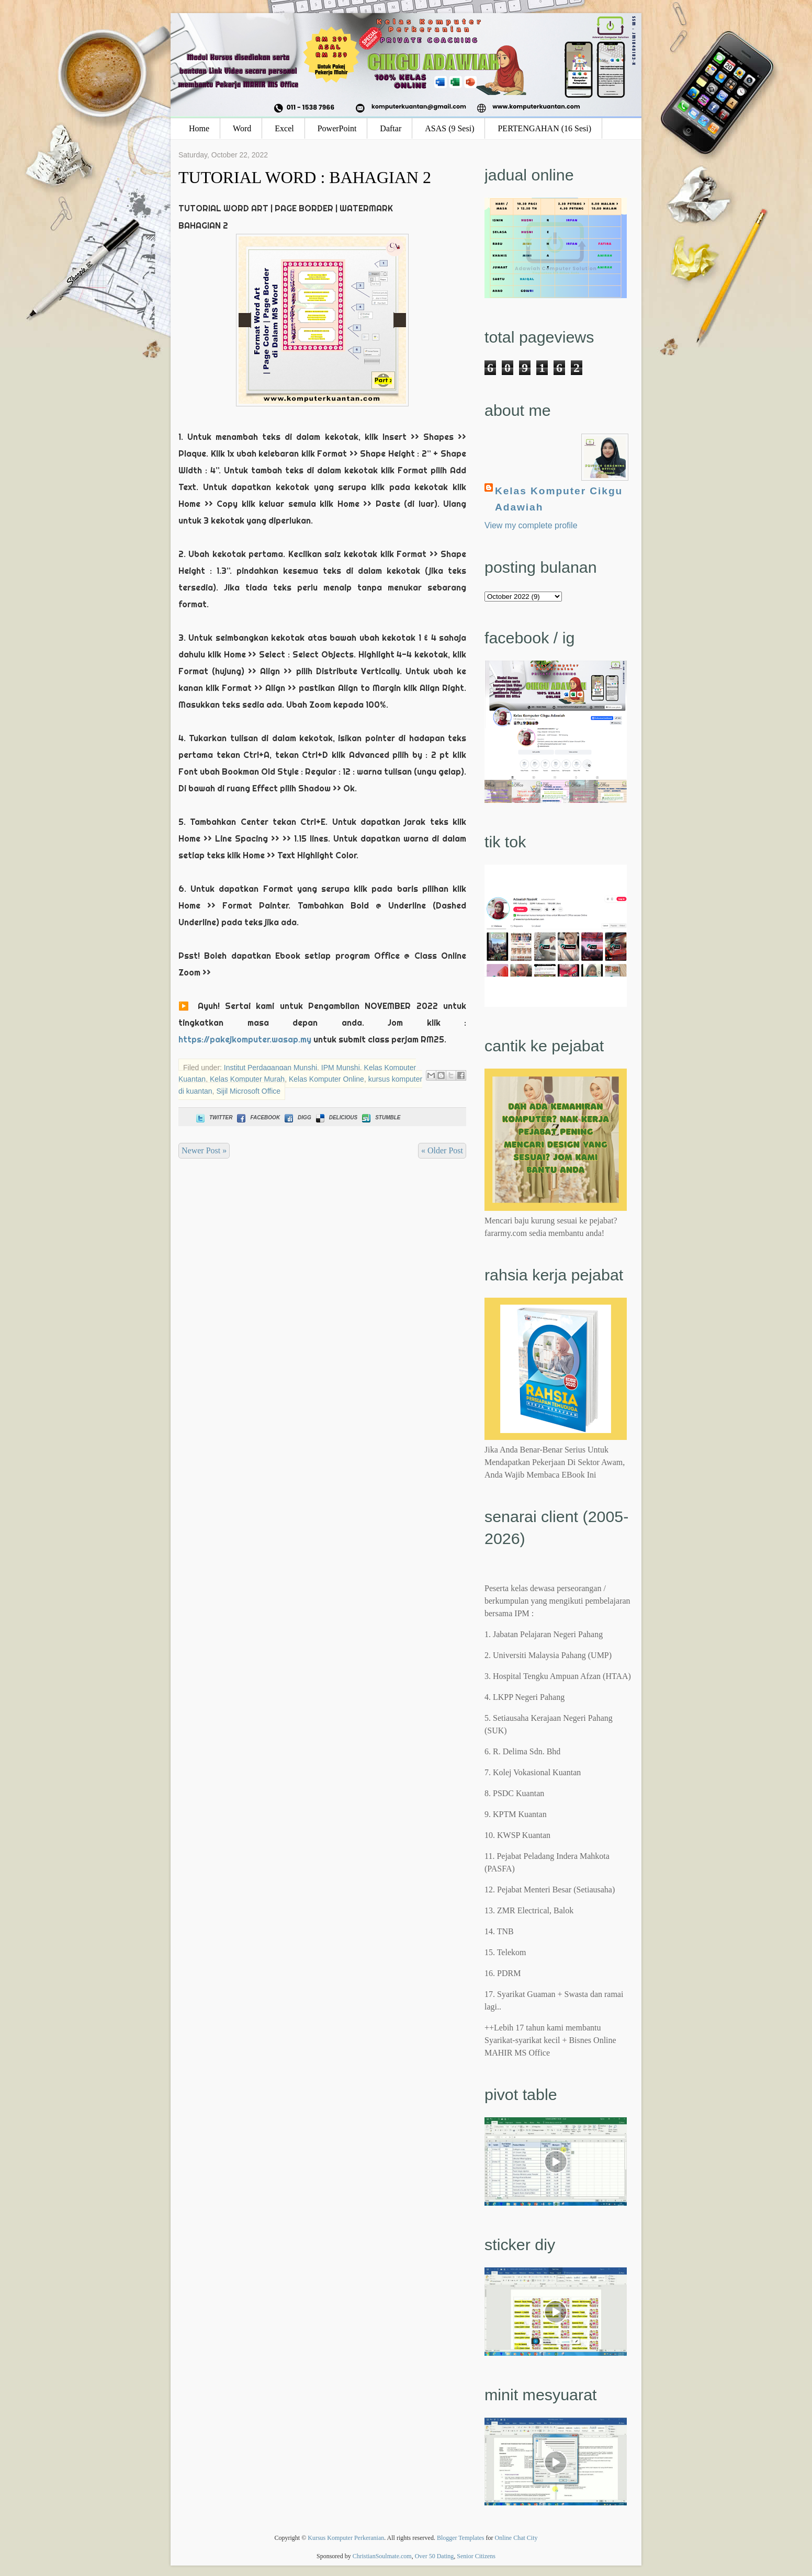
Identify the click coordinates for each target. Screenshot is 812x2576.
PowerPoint (337, 128)
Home (199, 128)
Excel (284, 128)
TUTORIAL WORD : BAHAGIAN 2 (304, 177)
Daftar (390, 128)
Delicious (335, 1117)
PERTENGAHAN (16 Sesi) (544, 128)
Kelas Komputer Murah (247, 1079)
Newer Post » (204, 1150)
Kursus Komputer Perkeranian (346, 2537)
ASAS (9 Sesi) (449, 128)
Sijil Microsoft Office (248, 1091)
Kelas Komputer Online (326, 1079)
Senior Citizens (476, 2556)
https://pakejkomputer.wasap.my (244, 1039)
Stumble (380, 1117)
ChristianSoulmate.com (382, 2556)
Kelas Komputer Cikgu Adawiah (559, 499)
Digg (297, 1117)
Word (242, 128)
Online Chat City (516, 2537)
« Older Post (442, 1150)
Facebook (257, 1117)
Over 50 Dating (434, 2556)
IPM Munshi (340, 1067)
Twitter (213, 1117)
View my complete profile (531, 525)
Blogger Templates (460, 2537)
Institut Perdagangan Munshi (270, 1067)
